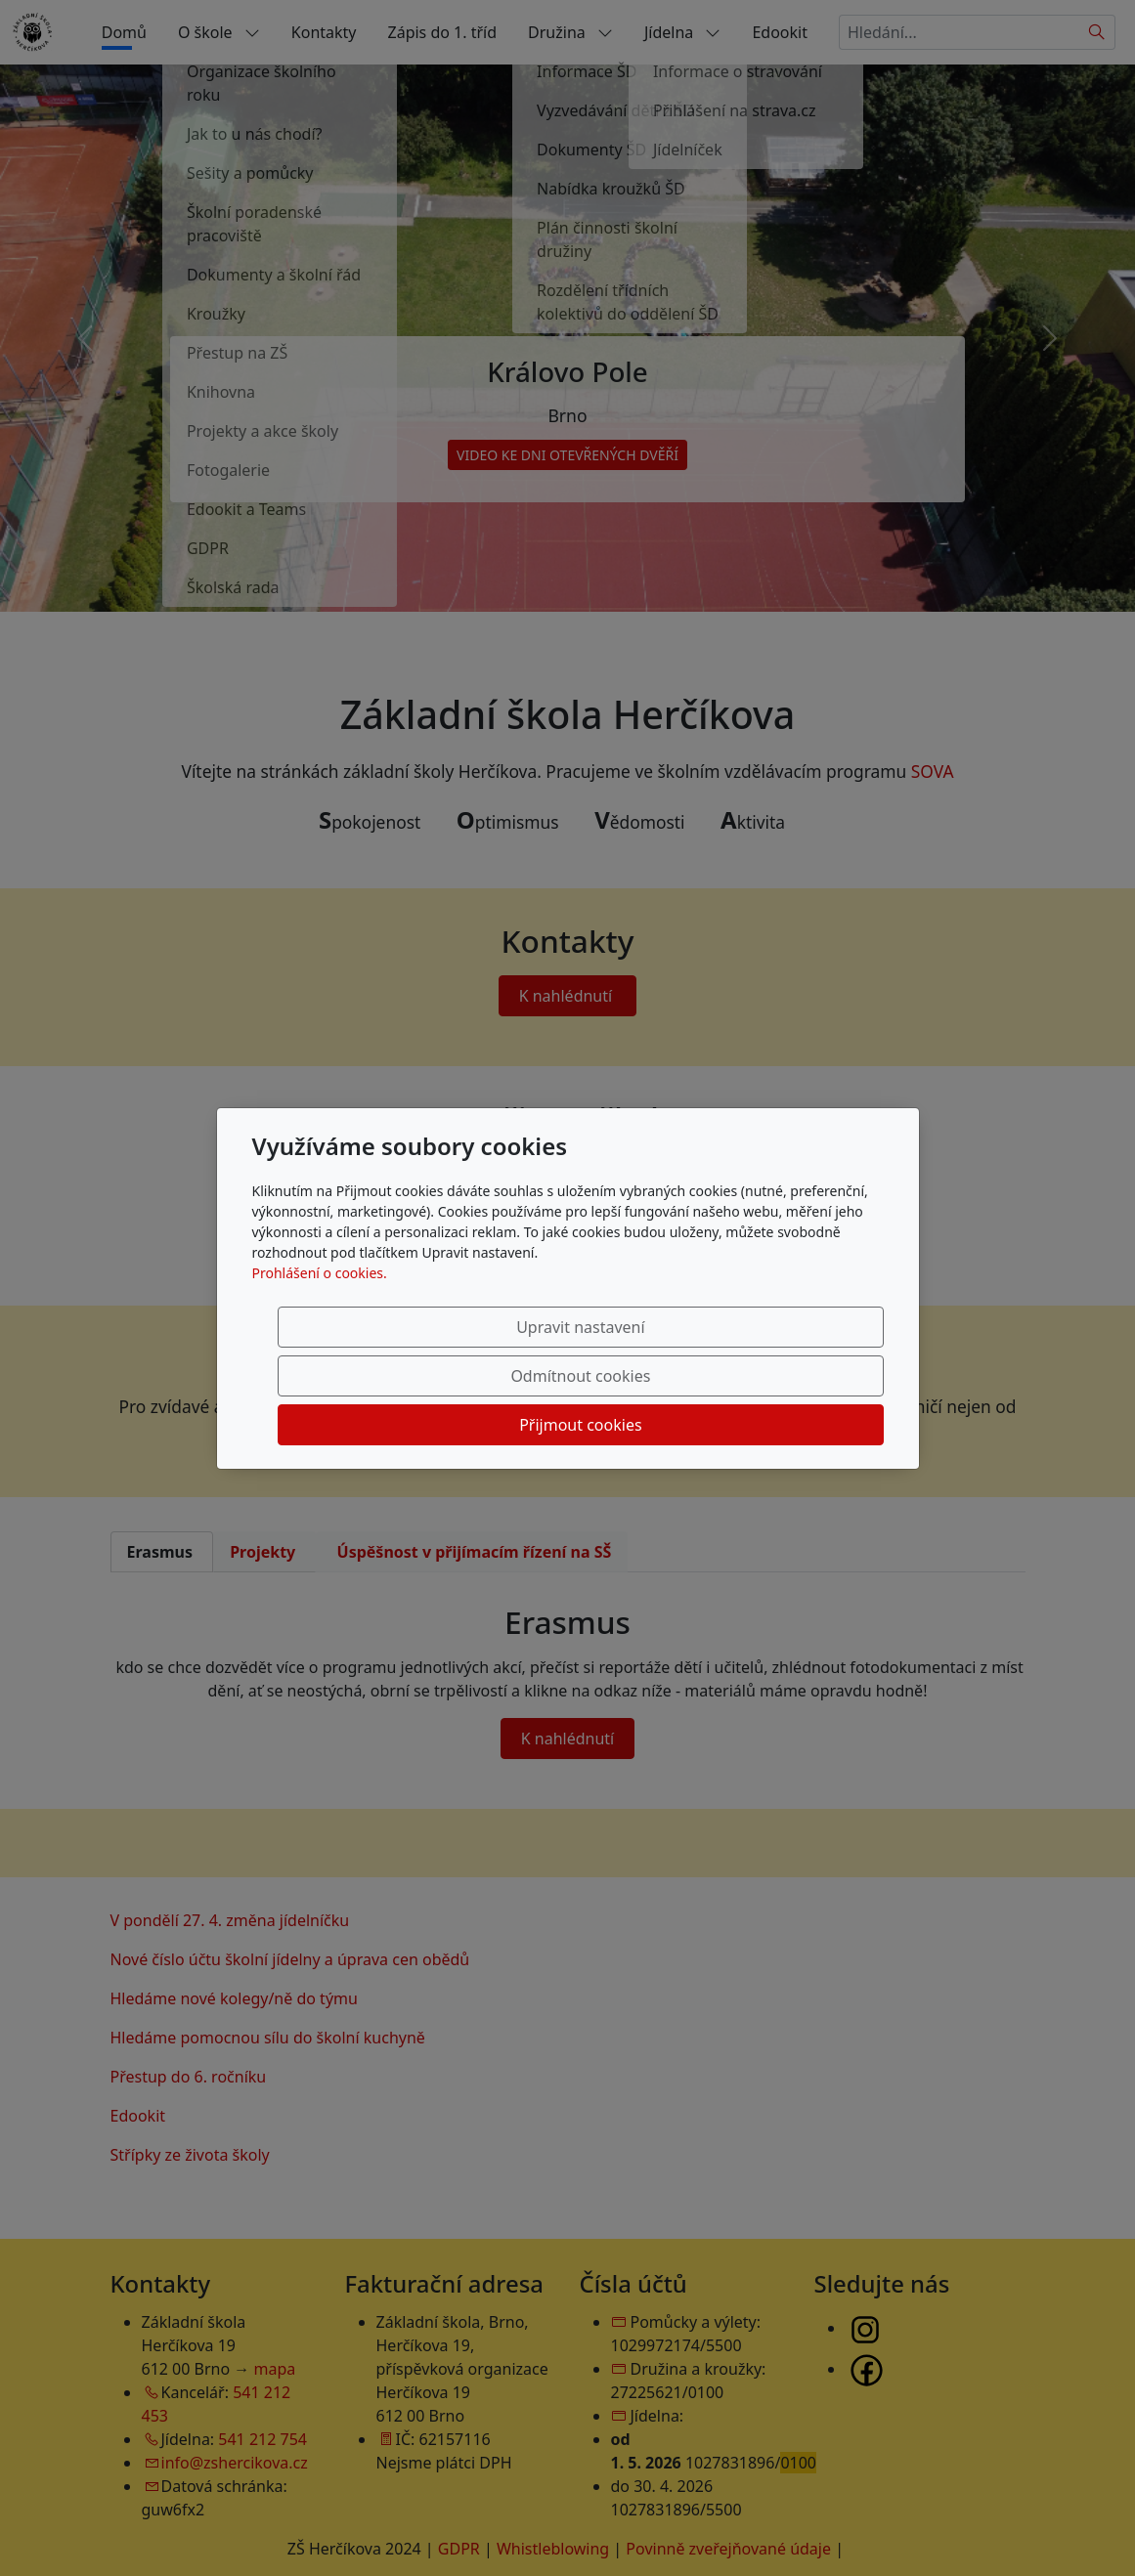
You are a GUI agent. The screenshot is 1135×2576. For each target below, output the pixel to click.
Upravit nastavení (398, 1376)
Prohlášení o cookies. (319, 1321)
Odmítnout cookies (594, 1376)
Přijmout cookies (789, 1376)
